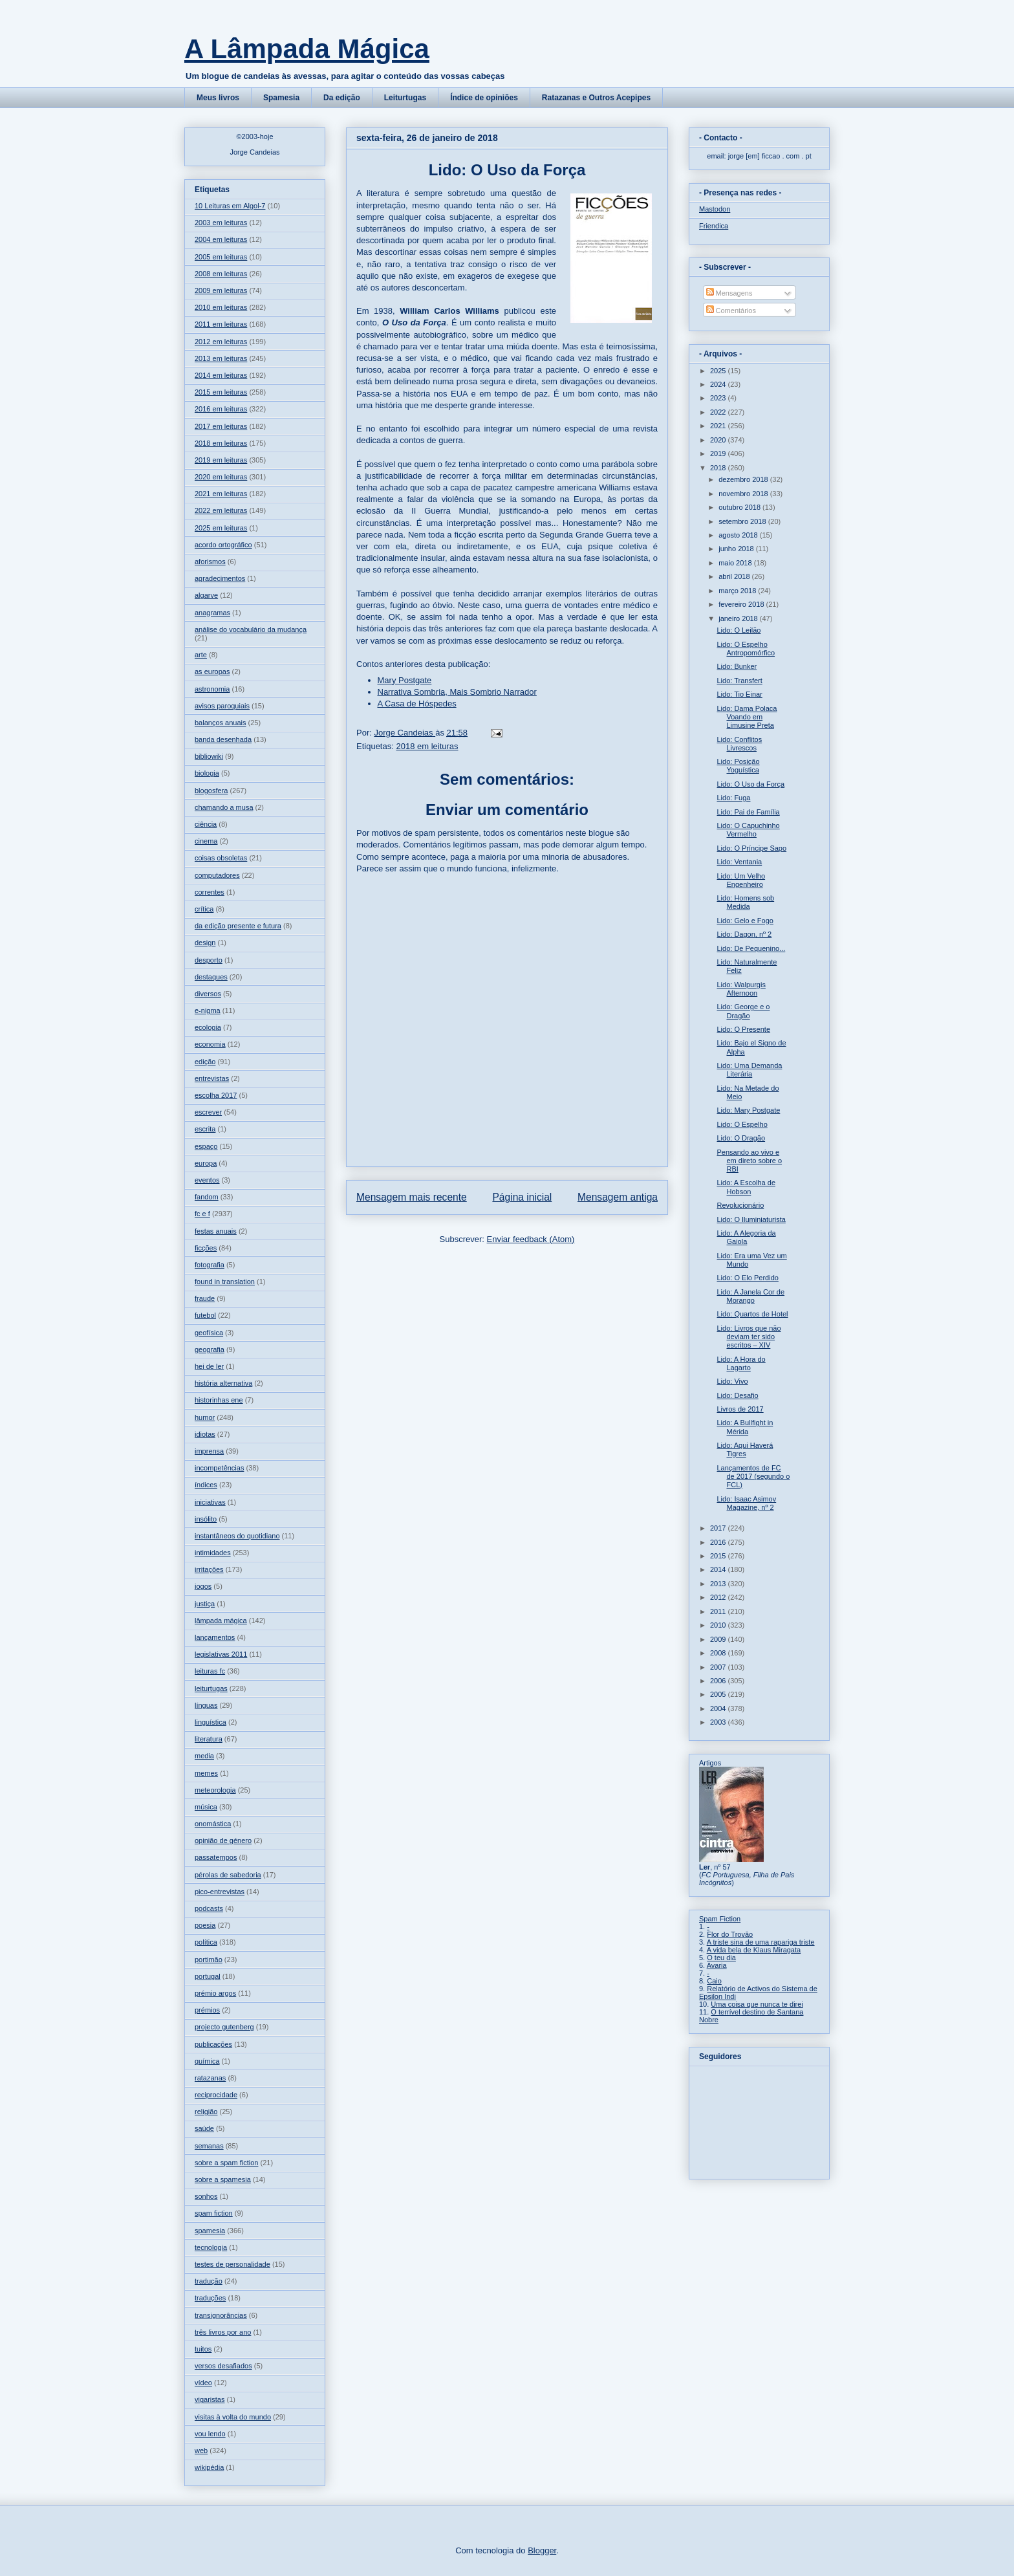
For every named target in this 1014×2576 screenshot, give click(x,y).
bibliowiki (209, 756)
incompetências (219, 1468)
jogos (203, 1586)
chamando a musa (224, 807)
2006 (719, 1681)
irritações (209, 1569)
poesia (205, 1925)
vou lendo (210, 2434)
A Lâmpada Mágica (306, 49)
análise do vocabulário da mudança (251, 629)
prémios (207, 2010)
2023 (719, 398)
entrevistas (212, 1078)
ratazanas (210, 2078)
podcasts (209, 1908)
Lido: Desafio (737, 1395)
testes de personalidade (232, 2264)
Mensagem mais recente (411, 1197)
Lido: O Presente (743, 1029)
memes (206, 1773)
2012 (719, 1597)
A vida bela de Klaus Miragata (754, 1950)
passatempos (216, 1857)
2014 (719, 1569)
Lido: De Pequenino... (751, 948)
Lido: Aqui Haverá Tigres (745, 1449)
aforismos (210, 561)
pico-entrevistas (219, 1891)
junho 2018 (737, 548)
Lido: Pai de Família (748, 812)
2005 (719, 1694)
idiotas (205, 1434)
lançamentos (215, 1637)
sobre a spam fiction (226, 2163)
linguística (210, 1722)
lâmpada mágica (221, 1620)
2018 (719, 468)
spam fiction (214, 2213)
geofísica (209, 1333)
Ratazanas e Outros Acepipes (596, 97)
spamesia (210, 2230)
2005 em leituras (221, 257)
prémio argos (215, 1993)
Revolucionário (740, 1205)
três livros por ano (223, 2332)
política (206, 1942)
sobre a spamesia (223, 2179)
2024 (719, 384)
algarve (206, 595)
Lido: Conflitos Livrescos (739, 744)
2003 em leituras (221, 222)
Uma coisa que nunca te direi (757, 2004)
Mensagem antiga (617, 1197)
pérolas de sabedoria (228, 1875)
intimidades (213, 1552)
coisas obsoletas (221, 858)
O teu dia (721, 1957)
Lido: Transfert (739, 680)
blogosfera (211, 790)
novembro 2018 (744, 493)
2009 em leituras (221, 290)
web (201, 2450)
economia (210, 1044)
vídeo (203, 2382)
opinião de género (223, 1840)
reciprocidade (216, 2095)
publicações (213, 2044)
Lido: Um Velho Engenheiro (741, 880)
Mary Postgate (405, 680)
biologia (207, 773)
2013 (719, 1584)
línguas (206, 1705)
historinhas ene (219, 1400)
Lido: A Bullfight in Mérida (745, 1427)
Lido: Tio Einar (739, 694)
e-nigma (208, 1010)
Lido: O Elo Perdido (747, 1278)
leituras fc (210, 1671)
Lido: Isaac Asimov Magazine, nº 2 (746, 1503)
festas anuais (216, 1231)
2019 (719, 453)
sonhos (206, 2196)
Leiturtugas (405, 97)
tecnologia (211, 2247)
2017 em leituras (221, 426)
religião (206, 2111)
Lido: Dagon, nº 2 (744, 934)
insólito (206, 1519)
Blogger (542, 2550)
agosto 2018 (739, 535)
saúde (204, 2128)
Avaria (717, 1965)
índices (206, 1485)
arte (201, 655)
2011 (719, 1611)
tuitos (203, 2349)
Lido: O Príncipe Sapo (751, 848)
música (206, 1807)
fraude (205, 1298)
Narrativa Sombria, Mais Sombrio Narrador (457, 692)
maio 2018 (735, 563)
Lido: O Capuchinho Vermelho (748, 830)
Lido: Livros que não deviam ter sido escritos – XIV (749, 1336)
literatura (208, 1739)
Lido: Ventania (739, 862)
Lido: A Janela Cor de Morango (750, 1296)
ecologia (208, 1027)
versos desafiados (223, 2366)
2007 (719, 1667)
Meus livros (218, 97)
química (207, 2061)
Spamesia (281, 97)
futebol (205, 1315)
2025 (719, 371)
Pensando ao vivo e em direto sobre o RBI (749, 1160)
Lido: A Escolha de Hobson (746, 1187)
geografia (209, 1349)
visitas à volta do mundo (233, 2417)
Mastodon (714, 209)
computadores (217, 875)
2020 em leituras (221, 477)
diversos (208, 994)
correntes (209, 892)
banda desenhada (223, 739)
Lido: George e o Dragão (743, 1011)
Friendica (713, 226)
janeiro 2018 (739, 618)
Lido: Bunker (737, 666)
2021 (719, 426)
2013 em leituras (221, 358)
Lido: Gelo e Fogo (745, 920)
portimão (208, 1959)
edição (205, 1061)
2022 (719, 412)
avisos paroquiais (222, 706)
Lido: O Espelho (742, 1124)
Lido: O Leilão (738, 630)
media (204, 1756)
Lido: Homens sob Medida (745, 902)
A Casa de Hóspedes (417, 703)
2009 (719, 1639)
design (205, 942)
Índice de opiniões (484, 97)
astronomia (212, 689)
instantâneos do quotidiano (237, 1536)
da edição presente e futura (238, 926)
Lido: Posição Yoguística (738, 766)
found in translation (225, 1281)
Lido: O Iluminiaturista (751, 1219)
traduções (210, 2298)
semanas (209, 2146)
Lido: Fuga (733, 798)
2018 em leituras (427, 746)
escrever (208, 1112)
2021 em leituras (221, 493)
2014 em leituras (221, 375)
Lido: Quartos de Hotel (752, 1314)
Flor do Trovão (730, 1934)
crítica (204, 909)
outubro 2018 (740, 507)
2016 (719, 1542)
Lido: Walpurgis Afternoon (741, 989)
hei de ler (209, 1366)
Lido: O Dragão (741, 1138)
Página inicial (522, 1197)
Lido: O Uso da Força (750, 784)
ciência (206, 824)
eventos (207, 1180)
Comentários (731, 310)
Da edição (341, 97)
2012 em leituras (221, 341)
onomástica (213, 1824)
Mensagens (729, 293)
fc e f (202, 1213)
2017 (719, 1528)
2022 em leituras (221, 510)
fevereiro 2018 (742, 604)
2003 (719, 1722)
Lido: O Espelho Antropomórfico (746, 648)
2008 (719, 1653)
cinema (206, 841)
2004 (719, 1708)
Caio (714, 1981)
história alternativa (223, 1383)
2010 (719, 1625)
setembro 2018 (743, 521)
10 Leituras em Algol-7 (230, 206)
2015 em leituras (221, 392)
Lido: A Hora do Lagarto (741, 1363)
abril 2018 (734, 576)
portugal (208, 1976)
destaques (211, 977)
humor (205, 1417)
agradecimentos (220, 578)
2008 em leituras (221, 274)
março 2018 (738, 591)
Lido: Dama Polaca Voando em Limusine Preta (747, 716)
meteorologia (215, 1790)
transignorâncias (221, 2315)
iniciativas (210, 1502)
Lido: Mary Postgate (748, 1110)
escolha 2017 (216, 1095)
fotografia (209, 1265)
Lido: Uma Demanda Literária (749, 1070)
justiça (205, 1604)
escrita (205, 1129)
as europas (212, 671)
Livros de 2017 (740, 1409)
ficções (206, 1248)
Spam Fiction (719, 1919)
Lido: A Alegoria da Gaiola (746, 1237)
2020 (719, 440)
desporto (208, 960)
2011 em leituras (221, 324)
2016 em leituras (221, 409)
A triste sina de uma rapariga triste (761, 1942)
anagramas (212, 613)
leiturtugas (211, 1688)
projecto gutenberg (224, 2027)
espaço (206, 1146)
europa (206, 1163)
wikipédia (209, 2467)
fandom (207, 1197)
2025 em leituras (221, 528)
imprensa (209, 1451)
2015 (719, 1556)
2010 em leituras (221, 307)
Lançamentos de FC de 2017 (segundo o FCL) (753, 1476)
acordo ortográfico (223, 545)
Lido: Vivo (732, 1381)
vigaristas (209, 2399)
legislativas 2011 (221, 1654)
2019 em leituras (221, 460)
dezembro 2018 (744, 479)
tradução (208, 2281)
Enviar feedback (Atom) (531, 1239)
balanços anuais (220, 722)
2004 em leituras (221, 239)
